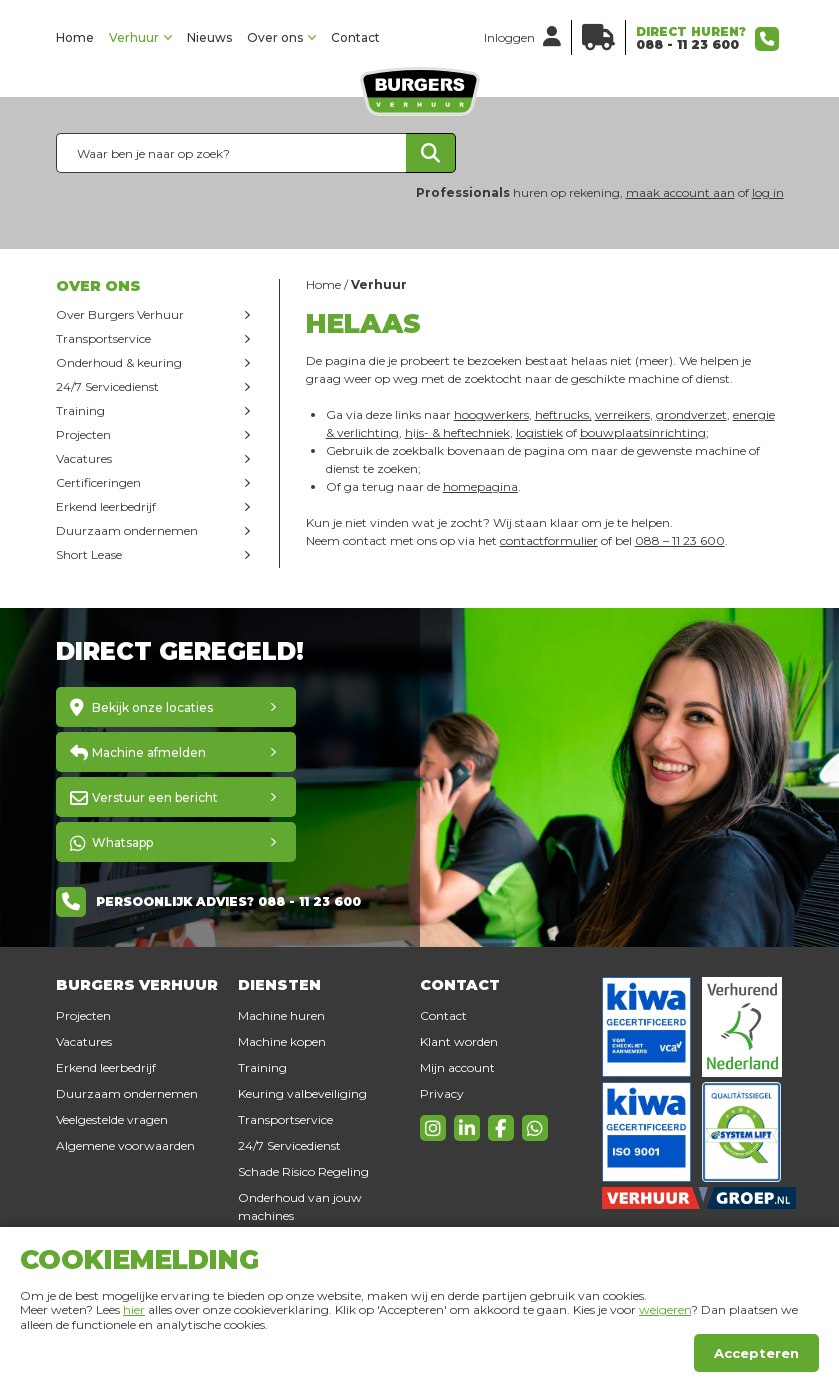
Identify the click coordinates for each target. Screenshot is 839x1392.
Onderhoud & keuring (119, 362)
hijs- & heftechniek (457, 432)
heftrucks (562, 414)
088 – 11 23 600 (680, 540)
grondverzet (691, 414)
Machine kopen (282, 1041)
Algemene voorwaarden (125, 1145)
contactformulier (549, 540)
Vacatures (84, 458)
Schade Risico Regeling (303, 1171)
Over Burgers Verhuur (120, 314)
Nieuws (209, 37)
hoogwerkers (491, 414)
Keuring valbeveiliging (302, 1093)
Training (80, 410)
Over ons (275, 37)
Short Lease (89, 554)
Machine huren (281, 1015)
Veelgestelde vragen (112, 1119)
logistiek (539, 432)
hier (134, 1309)
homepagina (480, 486)
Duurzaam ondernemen (127, 530)
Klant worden (459, 1041)
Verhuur (134, 37)
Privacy (442, 1093)
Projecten (83, 434)
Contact (355, 37)
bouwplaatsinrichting (643, 432)
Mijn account (457, 1067)
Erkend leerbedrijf (106, 506)
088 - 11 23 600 (687, 44)
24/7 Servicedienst (107, 386)
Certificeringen (98, 482)
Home (75, 37)
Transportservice (103, 338)
